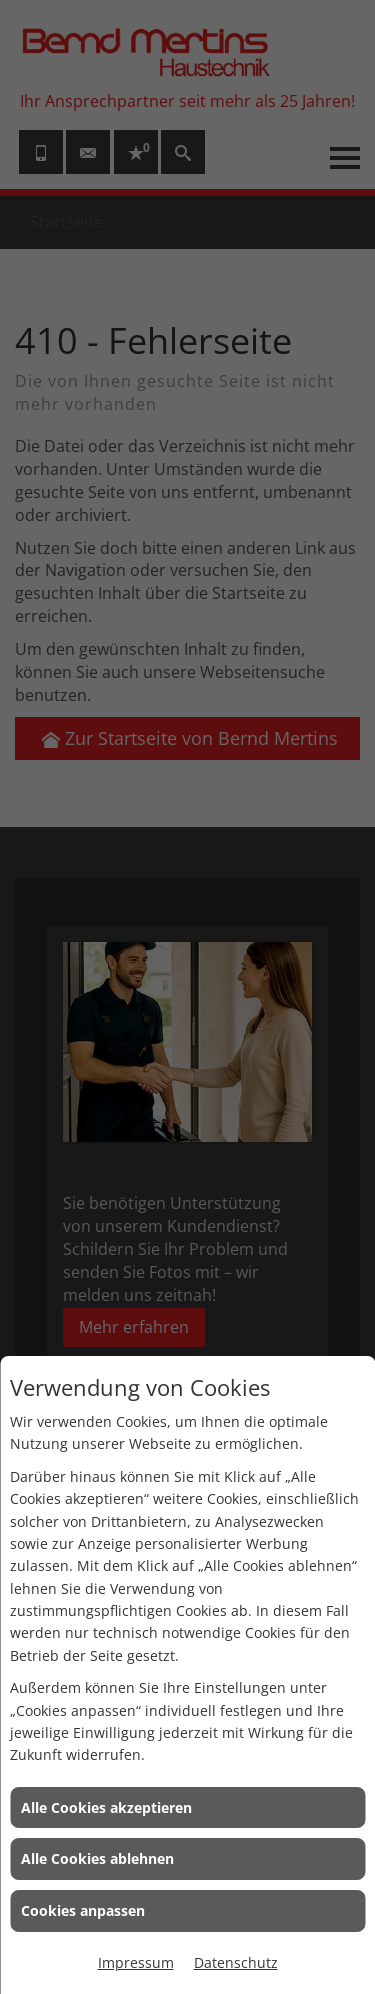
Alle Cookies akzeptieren (106, 1807)
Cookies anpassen (83, 1910)
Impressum (136, 1962)
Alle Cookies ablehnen (97, 1858)
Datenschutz (236, 1962)
